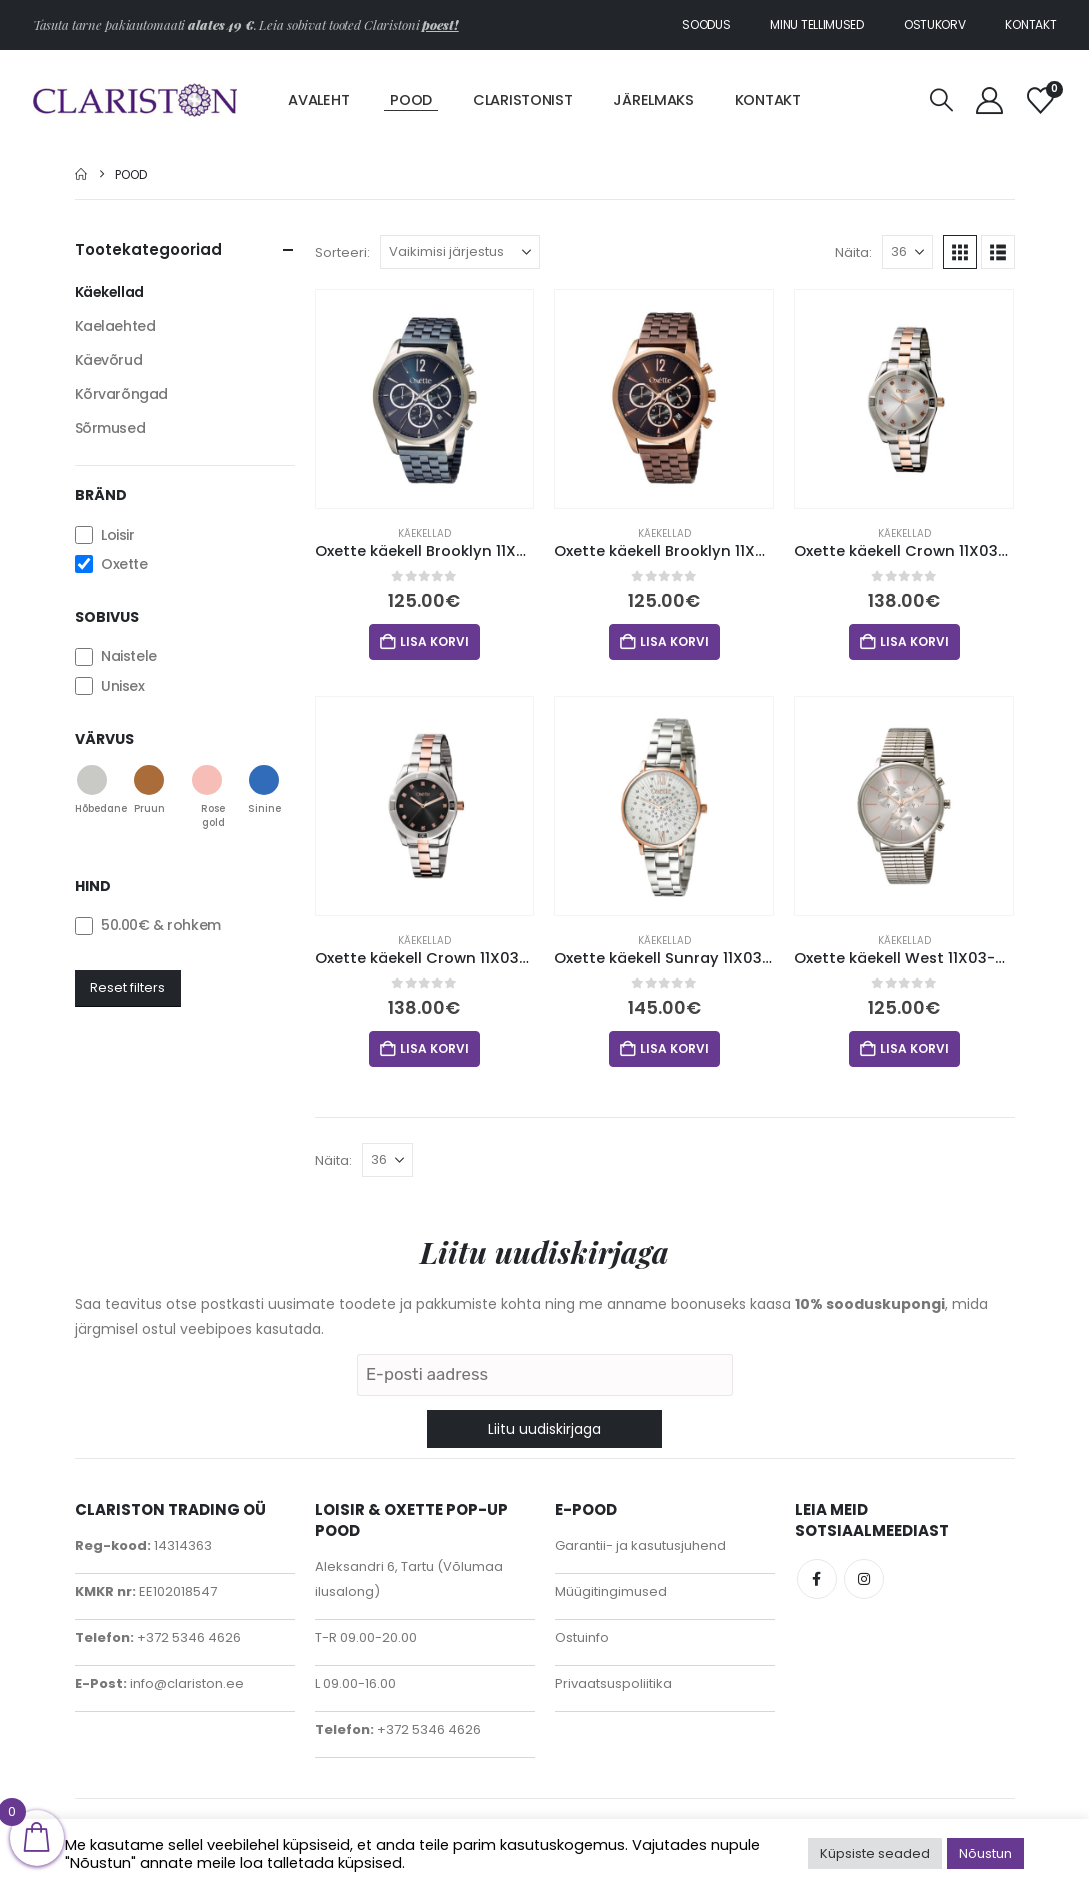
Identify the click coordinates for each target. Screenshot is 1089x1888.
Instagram (864, 1579)
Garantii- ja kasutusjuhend (640, 1545)
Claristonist (522, 100)
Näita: (853, 252)
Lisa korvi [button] (434, 641)
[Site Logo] (135, 100)
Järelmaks (653, 100)
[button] (942, 100)
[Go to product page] (425, 399)
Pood (411, 100)
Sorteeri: (342, 252)
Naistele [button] (129, 657)
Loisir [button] (117, 535)
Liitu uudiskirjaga (544, 1429)
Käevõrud (109, 360)
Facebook (817, 1579)
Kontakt (1030, 24)
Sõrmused (110, 428)
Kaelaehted (115, 326)
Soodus (706, 24)
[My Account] (990, 100)
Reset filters (127, 987)
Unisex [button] (122, 686)
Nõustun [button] (985, 1853)
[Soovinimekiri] (1040, 100)
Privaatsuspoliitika (613, 1683)
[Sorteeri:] (460, 252)
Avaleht (318, 100)
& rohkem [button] (161, 926)
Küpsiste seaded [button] (875, 1853)
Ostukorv (935, 24)
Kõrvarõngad (121, 394)
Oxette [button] (124, 564)
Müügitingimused (611, 1591)
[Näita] (907, 252)
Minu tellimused (817, 24)
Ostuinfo (582, 1637)
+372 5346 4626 (187, 1637)
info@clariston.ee (185, 1683)
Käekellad (424, 533)
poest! (440, 24)
